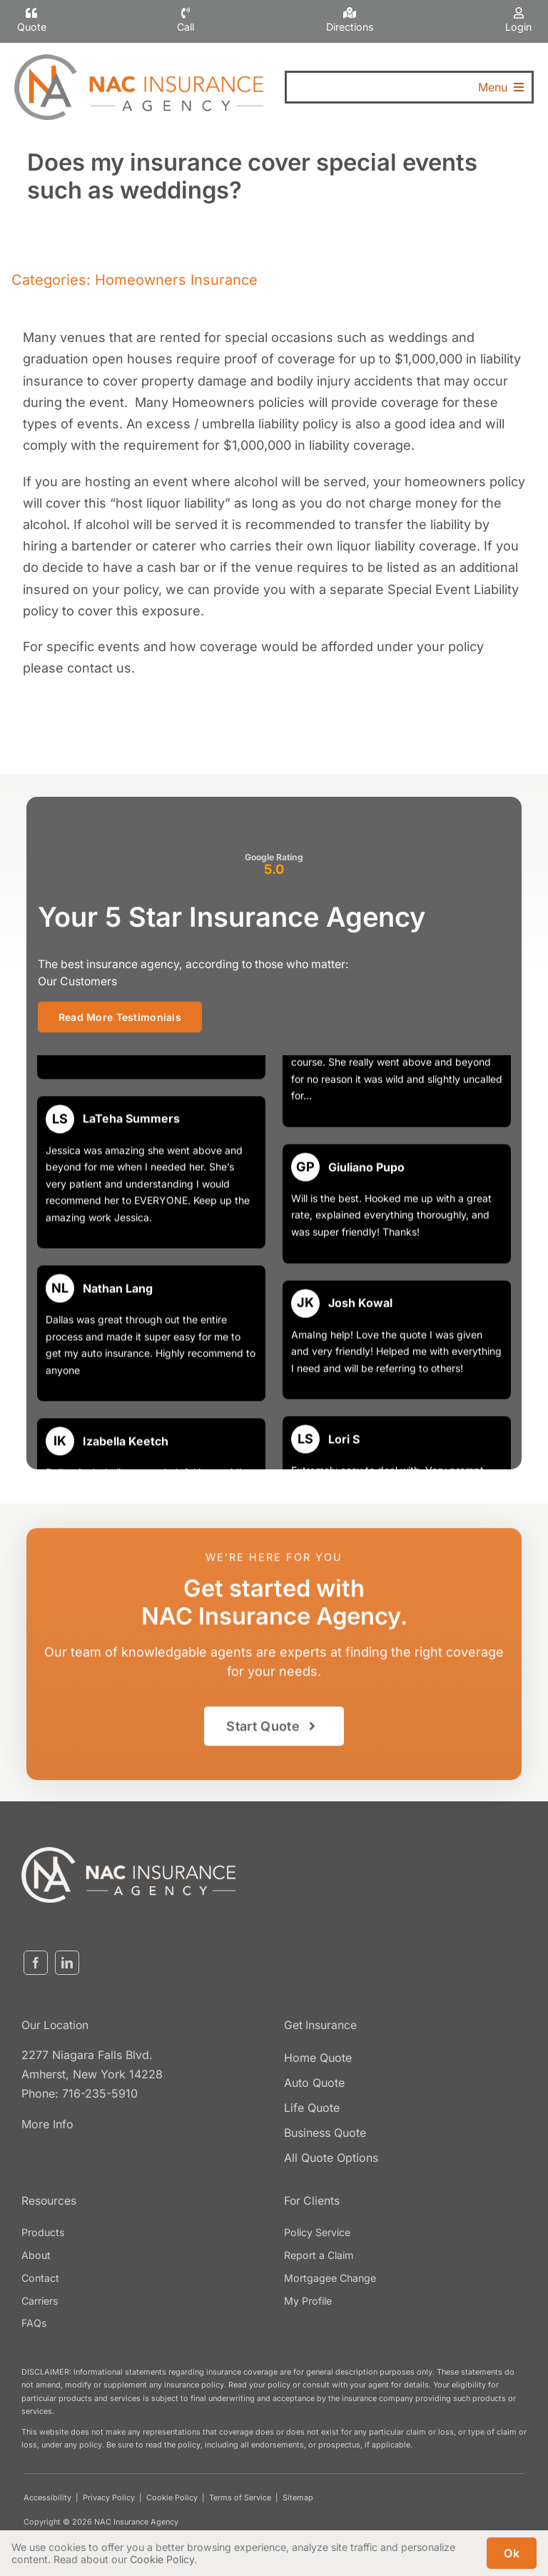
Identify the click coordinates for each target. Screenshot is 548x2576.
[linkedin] (67, 1963)
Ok (511, 2553)
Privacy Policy (109, 2497)
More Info (47, 2124)
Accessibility (47, 2497)
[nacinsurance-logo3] (128, 1853)
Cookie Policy (172, 2497)
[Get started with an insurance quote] (274, 1733)
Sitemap (298, 2497)
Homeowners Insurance (176, 279)
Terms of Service (240, 2497)
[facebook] (36, 1963)
